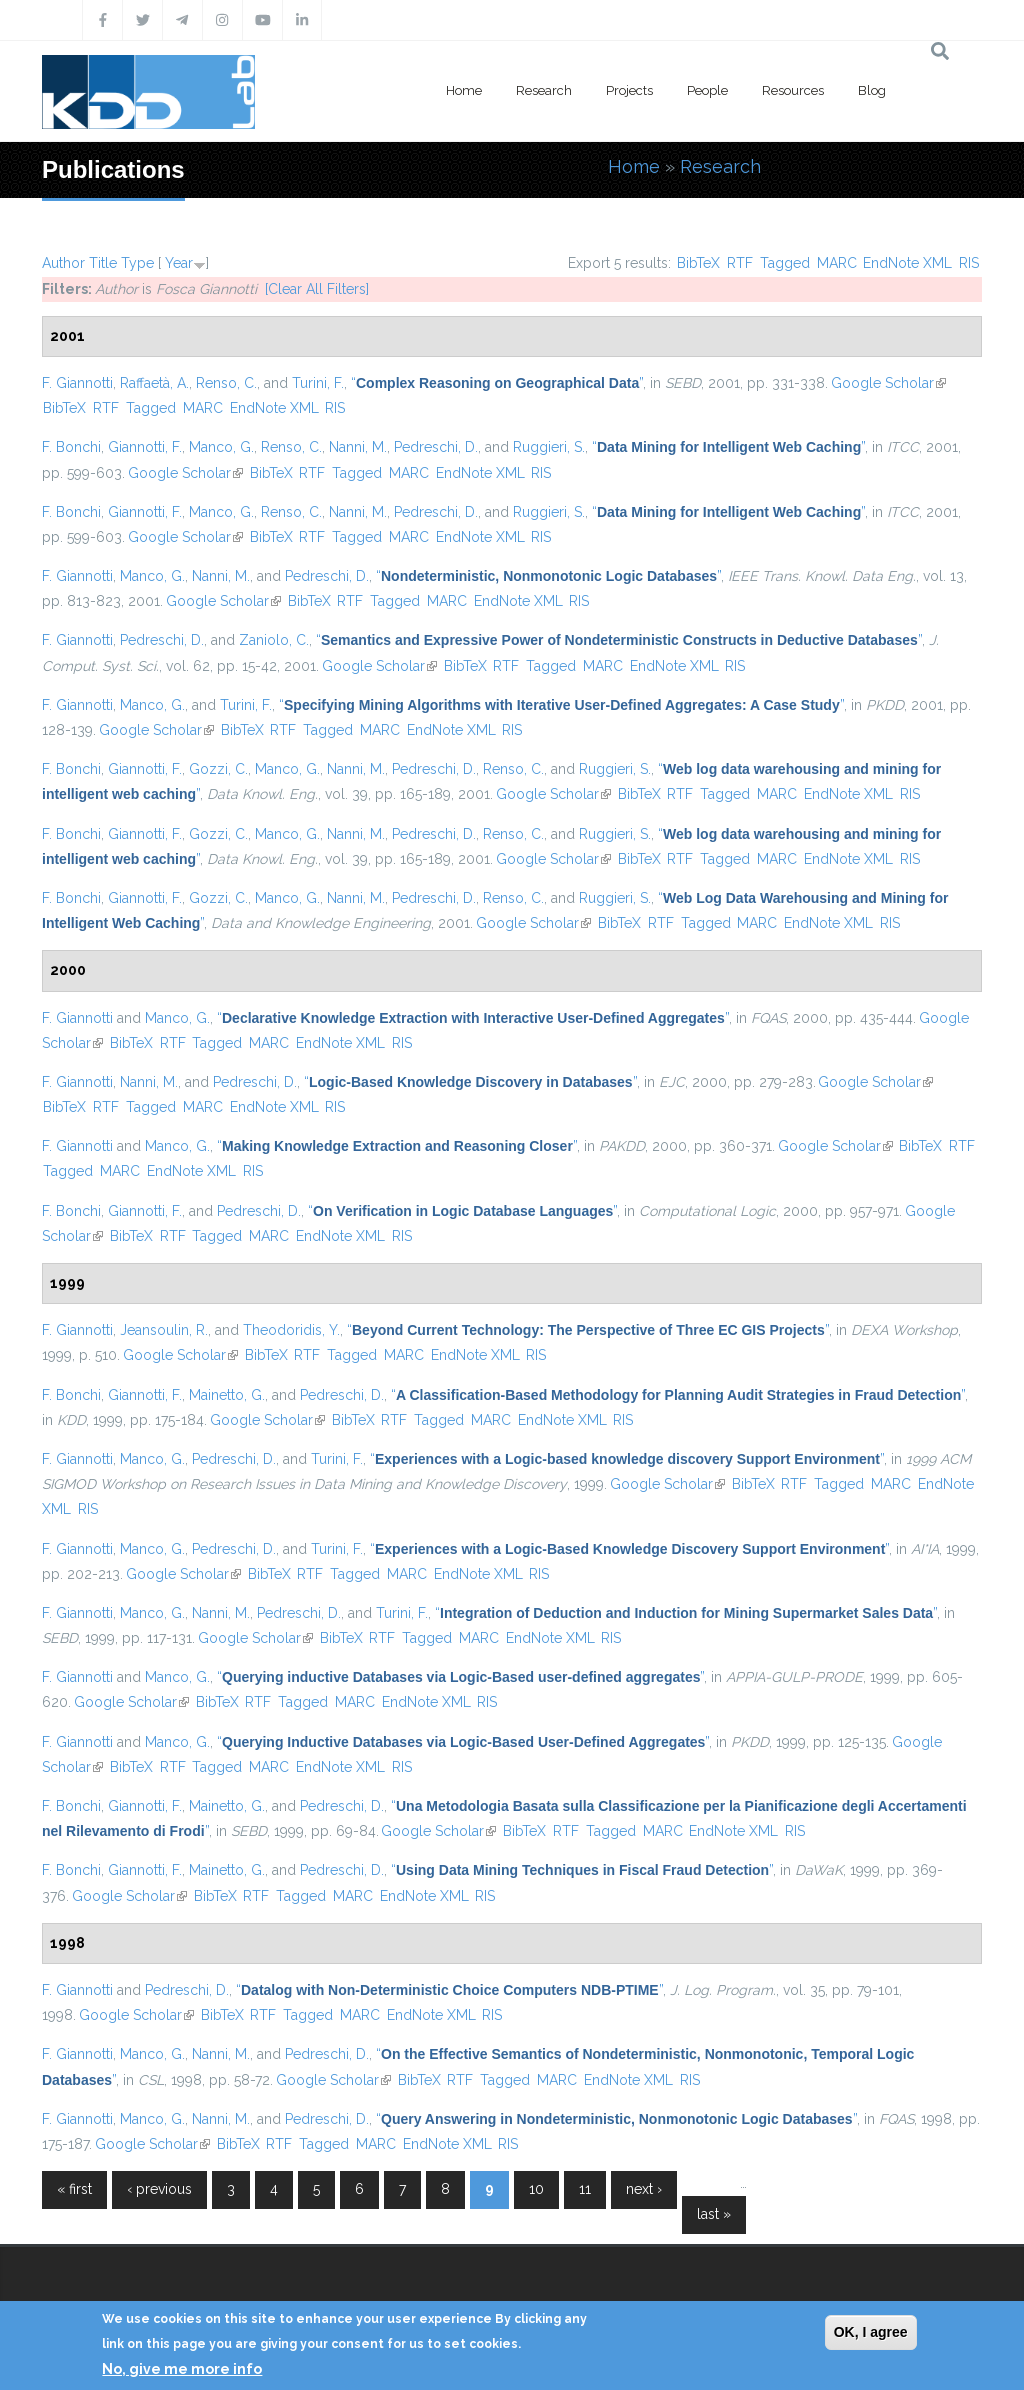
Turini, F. (318, 383)
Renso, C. (226, 383)
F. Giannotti (77, 383)
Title (103, 263)
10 (536, 2189)
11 (585, 2189)
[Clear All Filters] (317, 289)
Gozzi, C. (218, 769)
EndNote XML (907, 263)
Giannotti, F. (145, 447)
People (707, 90)
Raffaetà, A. (154, 383)
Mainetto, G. (227, 1395)
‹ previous (159, 2189)
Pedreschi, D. (436, 447)
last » (714, 2214)
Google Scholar (888, 383)
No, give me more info (182, 2369)
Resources (793, 90)
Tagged (785, 263)
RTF (740, 263)
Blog (872, 90)
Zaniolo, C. (274, 640)
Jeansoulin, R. (164, 1330)
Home (464, 90)
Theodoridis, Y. (291, 1330)
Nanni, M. (358, 447)
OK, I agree (871, 2332)
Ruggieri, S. (549, 447)
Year (179, 263)
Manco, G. (221, 447)
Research (544, 90)
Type (137, 263)
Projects (629, 90)
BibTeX (698, 263)
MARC (837, 263)
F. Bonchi (71, 447)
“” (497, 383)
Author (63, 263)
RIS (969, 263)
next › (644, 2189)
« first (74, 2189)
